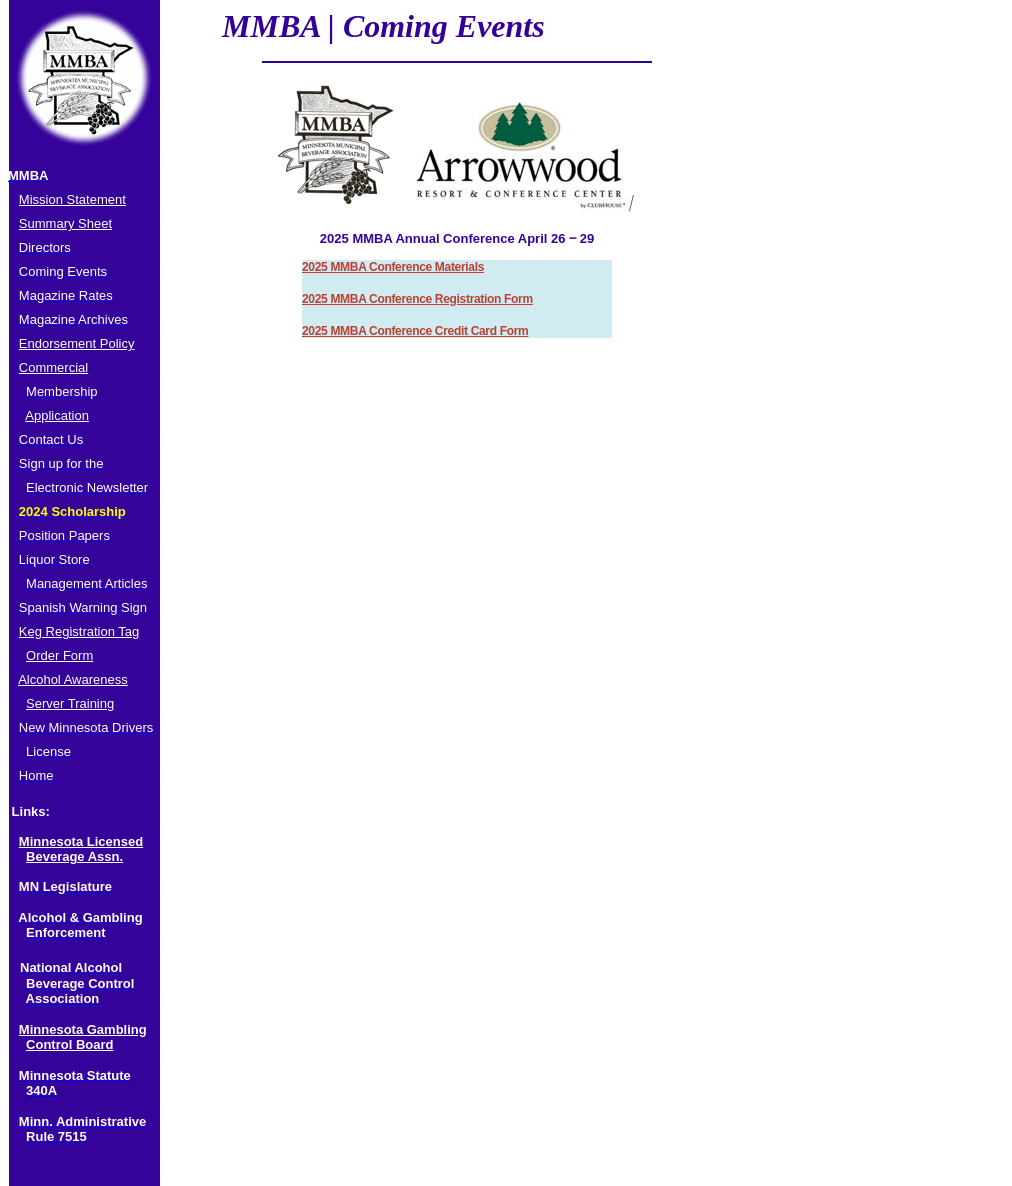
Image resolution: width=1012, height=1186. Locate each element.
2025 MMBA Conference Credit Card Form (415, 331)
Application (57, 415)
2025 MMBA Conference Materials (393, 267)
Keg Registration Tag (79, 631)
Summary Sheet (65, 223)
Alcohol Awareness (73, 679)
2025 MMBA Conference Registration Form (417, 299)
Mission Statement (72, 199)
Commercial (53, 367)
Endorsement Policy (77, 343)
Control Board (69, 1044)
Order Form (59, 655)
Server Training (70, 703)
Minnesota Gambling (83, 1029)
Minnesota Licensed (81, 841)
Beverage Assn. (74, 856)
